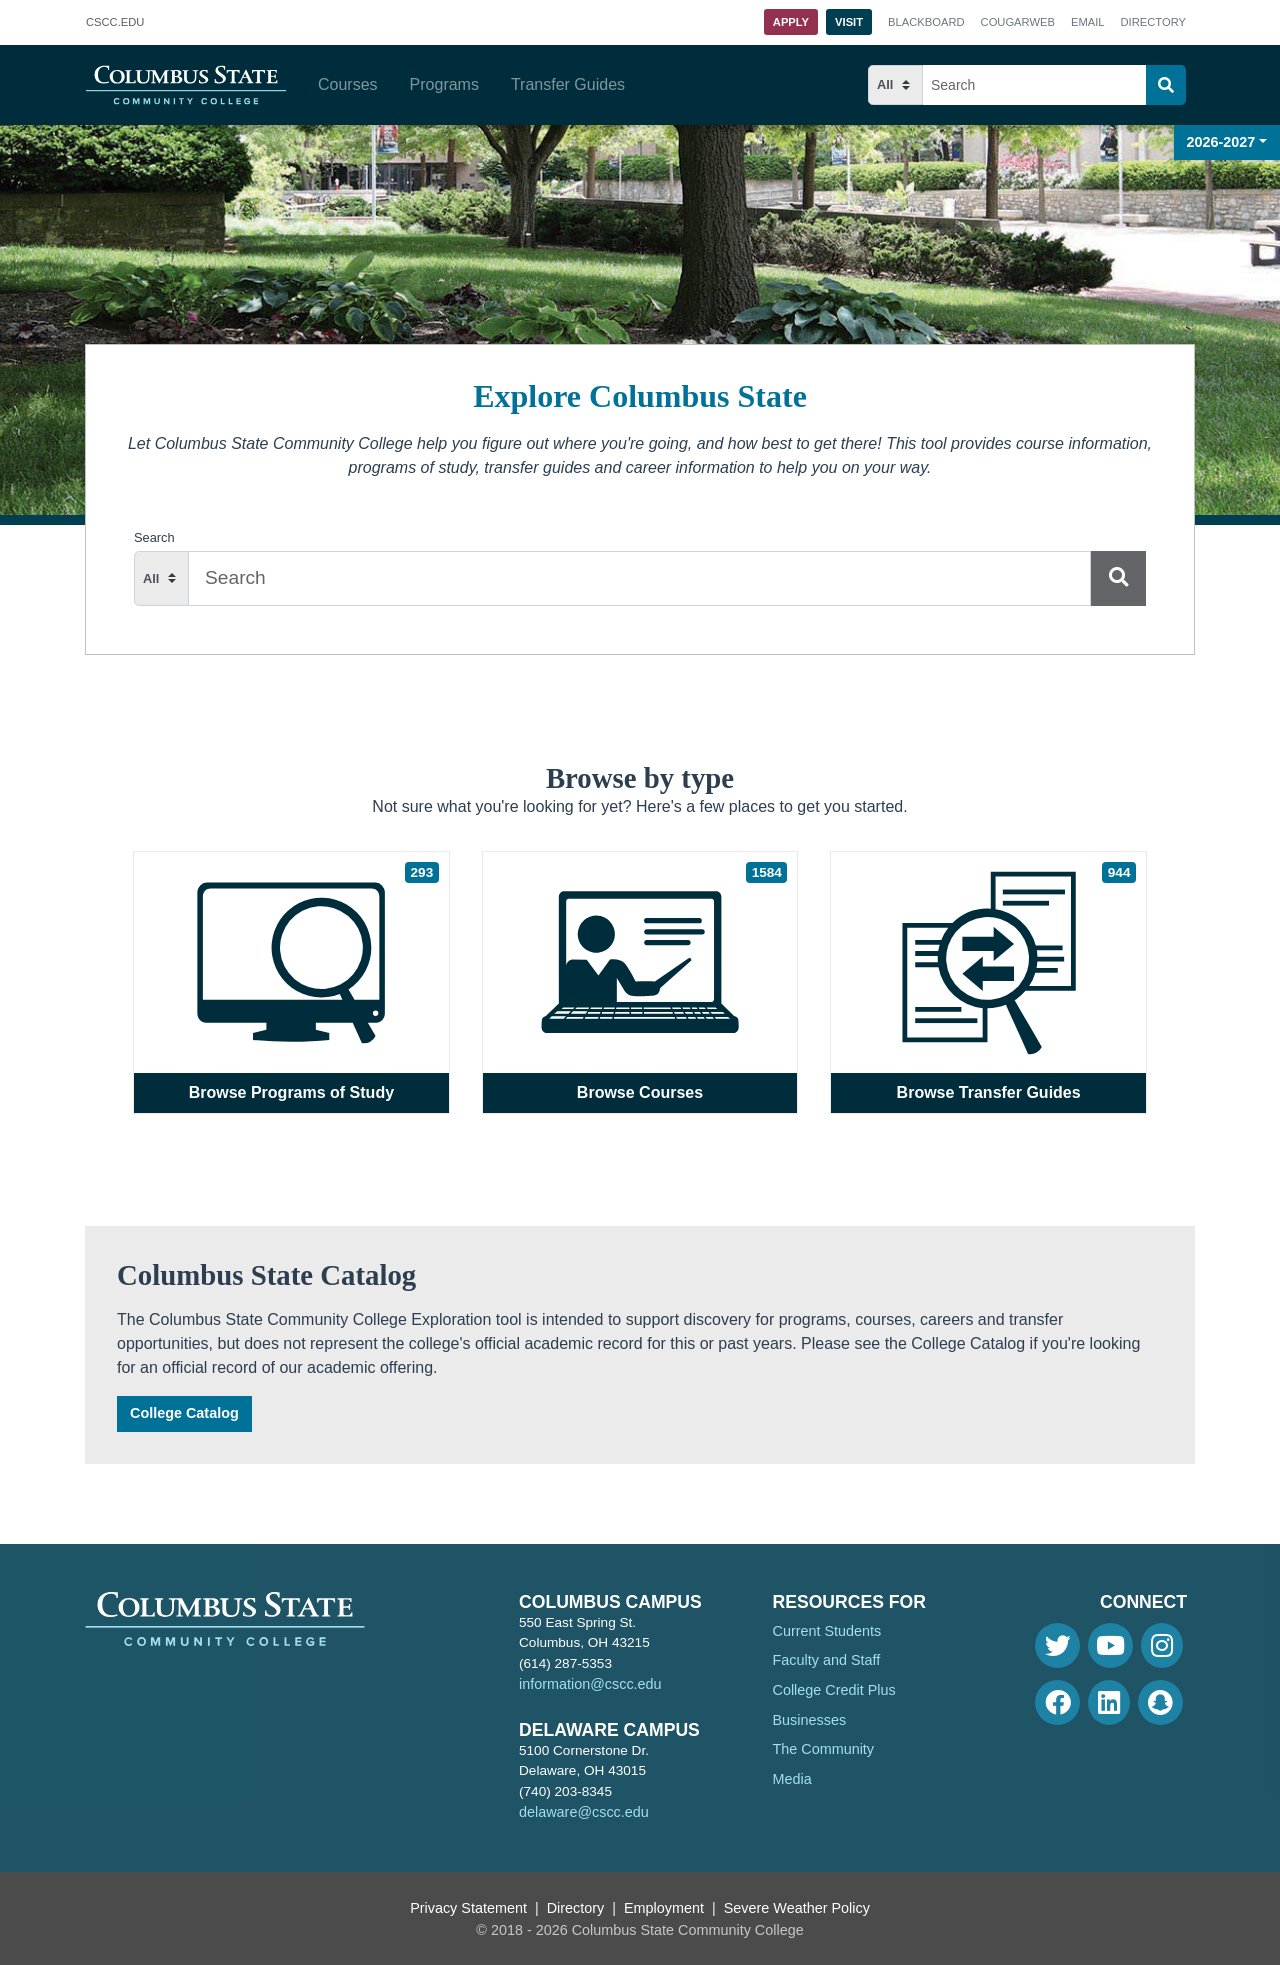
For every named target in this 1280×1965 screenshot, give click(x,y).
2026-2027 (1221, 142)
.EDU (115, 23)
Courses (348, 84)
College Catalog (184, 1413)
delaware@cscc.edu (584, 1812)
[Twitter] (1057, 1645)
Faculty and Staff (827, 1660)
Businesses (810, 1720)
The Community (824, 1749)
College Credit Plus (834, 1690)
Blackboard (926, 22)
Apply (791, 22)
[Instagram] (1162, 1645)
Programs (444, 84)
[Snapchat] (1160, 1702)
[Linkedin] (1109, 1702)
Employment (664, 1908)
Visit (849, 22)
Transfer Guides (568, 84)
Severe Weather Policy (797, 1908)
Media (792, 1779)
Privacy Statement (468, 1908)
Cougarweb (1018, 22)
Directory (1153, 22)
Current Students (827, 1631)
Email (1088, 22)
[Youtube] (1110, 1645)
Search (154, 537)
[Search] (1166, 85)
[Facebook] (1057, 1702)
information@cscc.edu (590, 1684)
